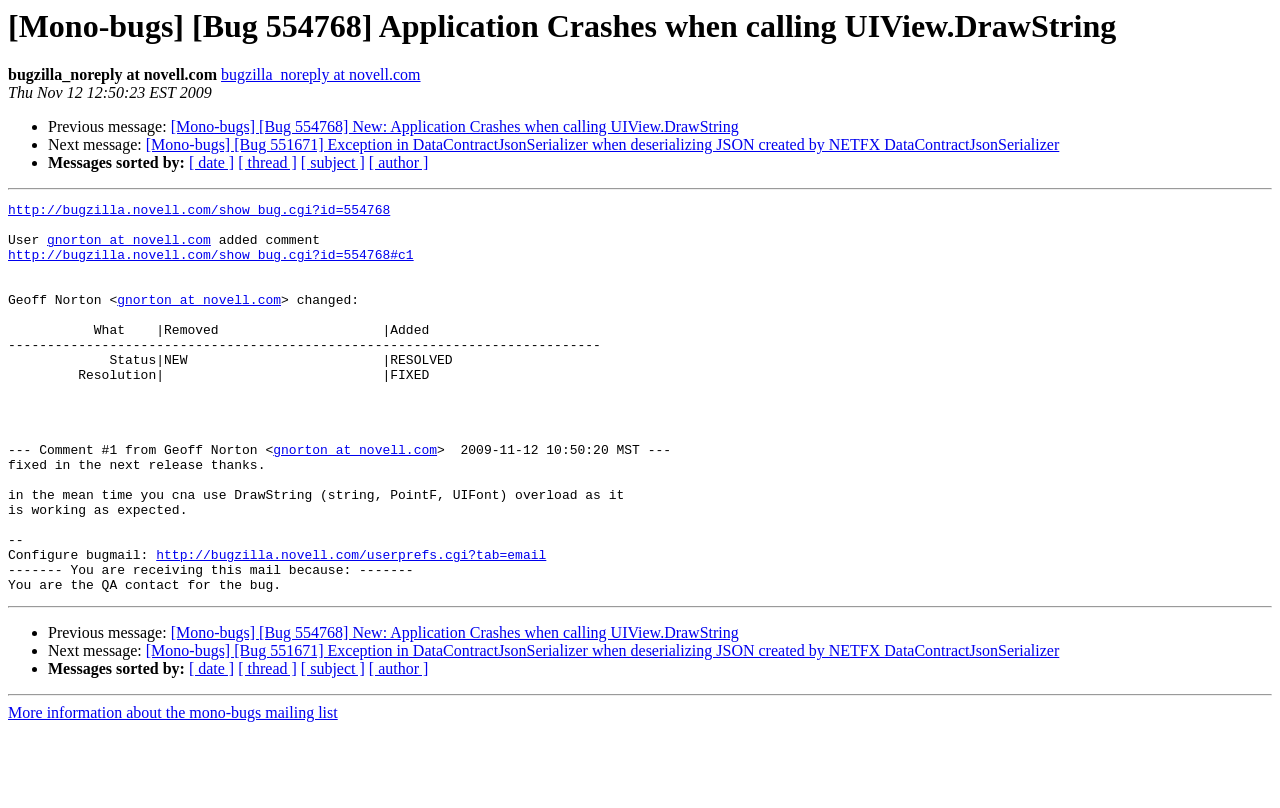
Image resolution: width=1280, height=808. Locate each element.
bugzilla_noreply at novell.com (321, 74)
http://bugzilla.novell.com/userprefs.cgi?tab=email (351, 626)
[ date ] (211, 162)
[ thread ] (267, 162)
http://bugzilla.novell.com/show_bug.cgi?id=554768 (199, 212)
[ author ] (399, 162)
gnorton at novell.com (129, 248)
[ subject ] (333, 162)
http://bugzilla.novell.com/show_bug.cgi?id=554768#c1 (211, 266)
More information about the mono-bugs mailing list (173, 790)
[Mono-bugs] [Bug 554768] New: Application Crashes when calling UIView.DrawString (455, 126)
